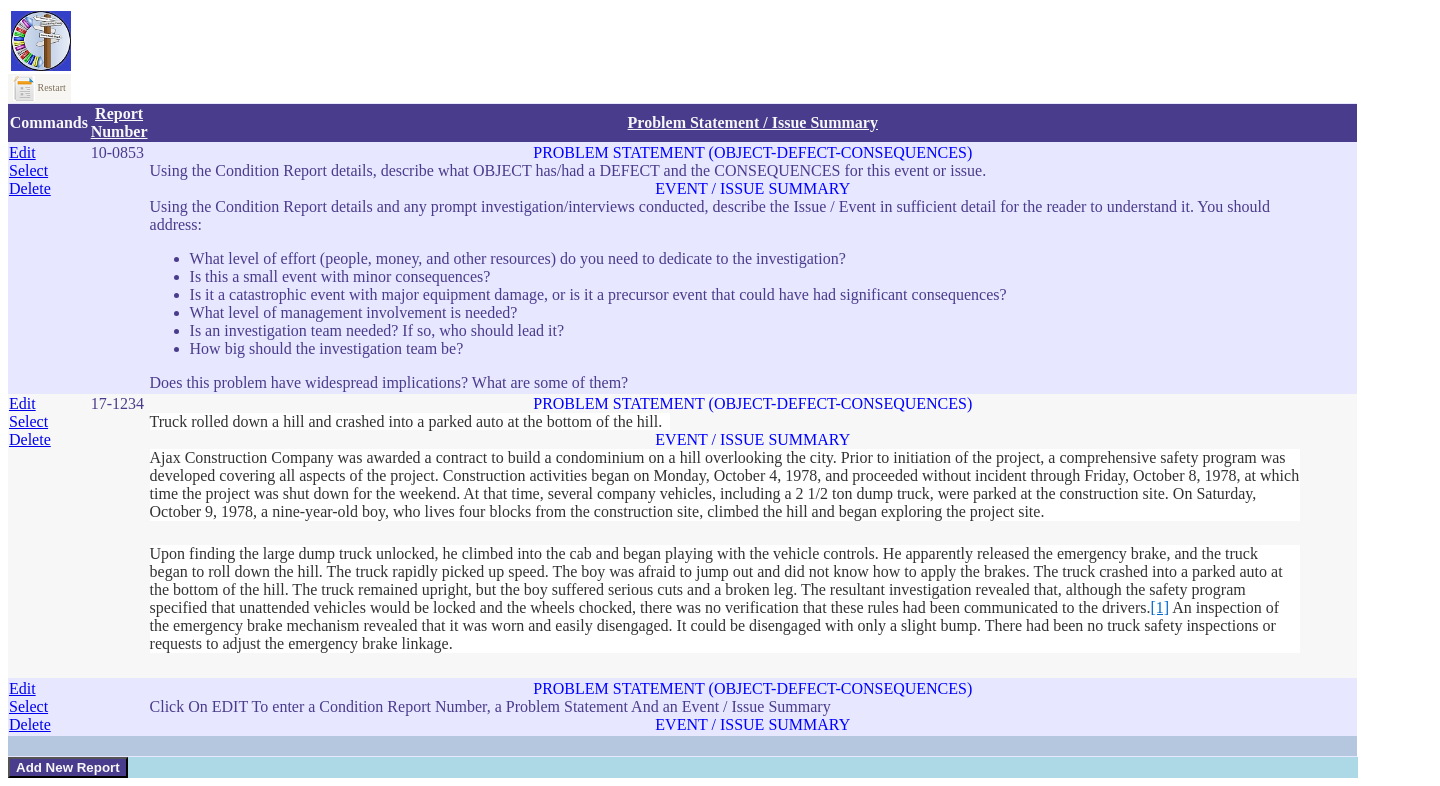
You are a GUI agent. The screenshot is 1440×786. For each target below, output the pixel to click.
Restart (39, 87)
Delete (30, 188)
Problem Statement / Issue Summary (753, 122)
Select (28, 170)
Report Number (119, 122)
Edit (22, 152)
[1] (1160, 607)
